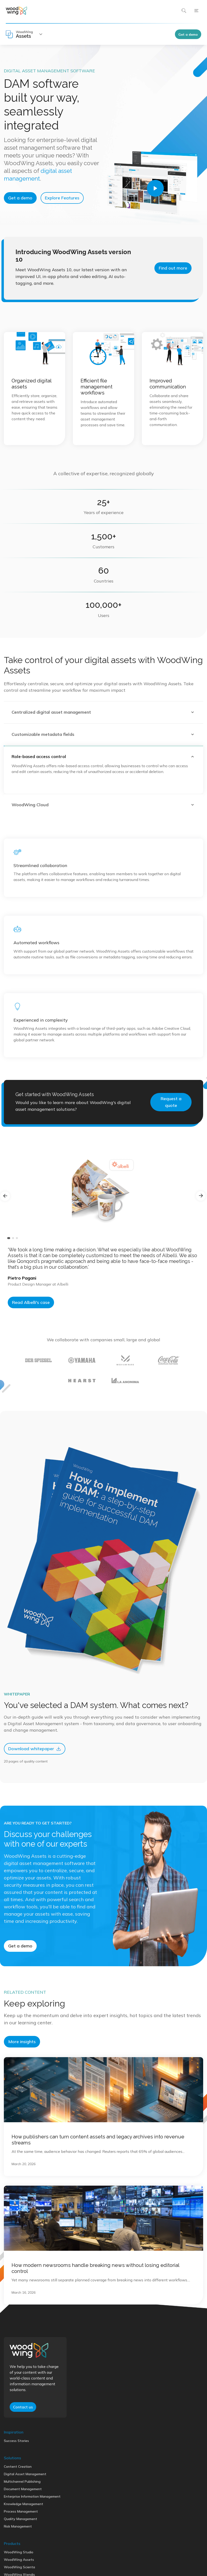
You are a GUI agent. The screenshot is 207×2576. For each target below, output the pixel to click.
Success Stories (16, 2508)
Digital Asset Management (25, 2541)
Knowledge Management (23, 2571)
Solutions (12, 2525)
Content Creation (18, 2534)
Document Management (23, 2556)
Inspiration (13, 2499)
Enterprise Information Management (32, 2564)
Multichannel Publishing (22, 2549)
